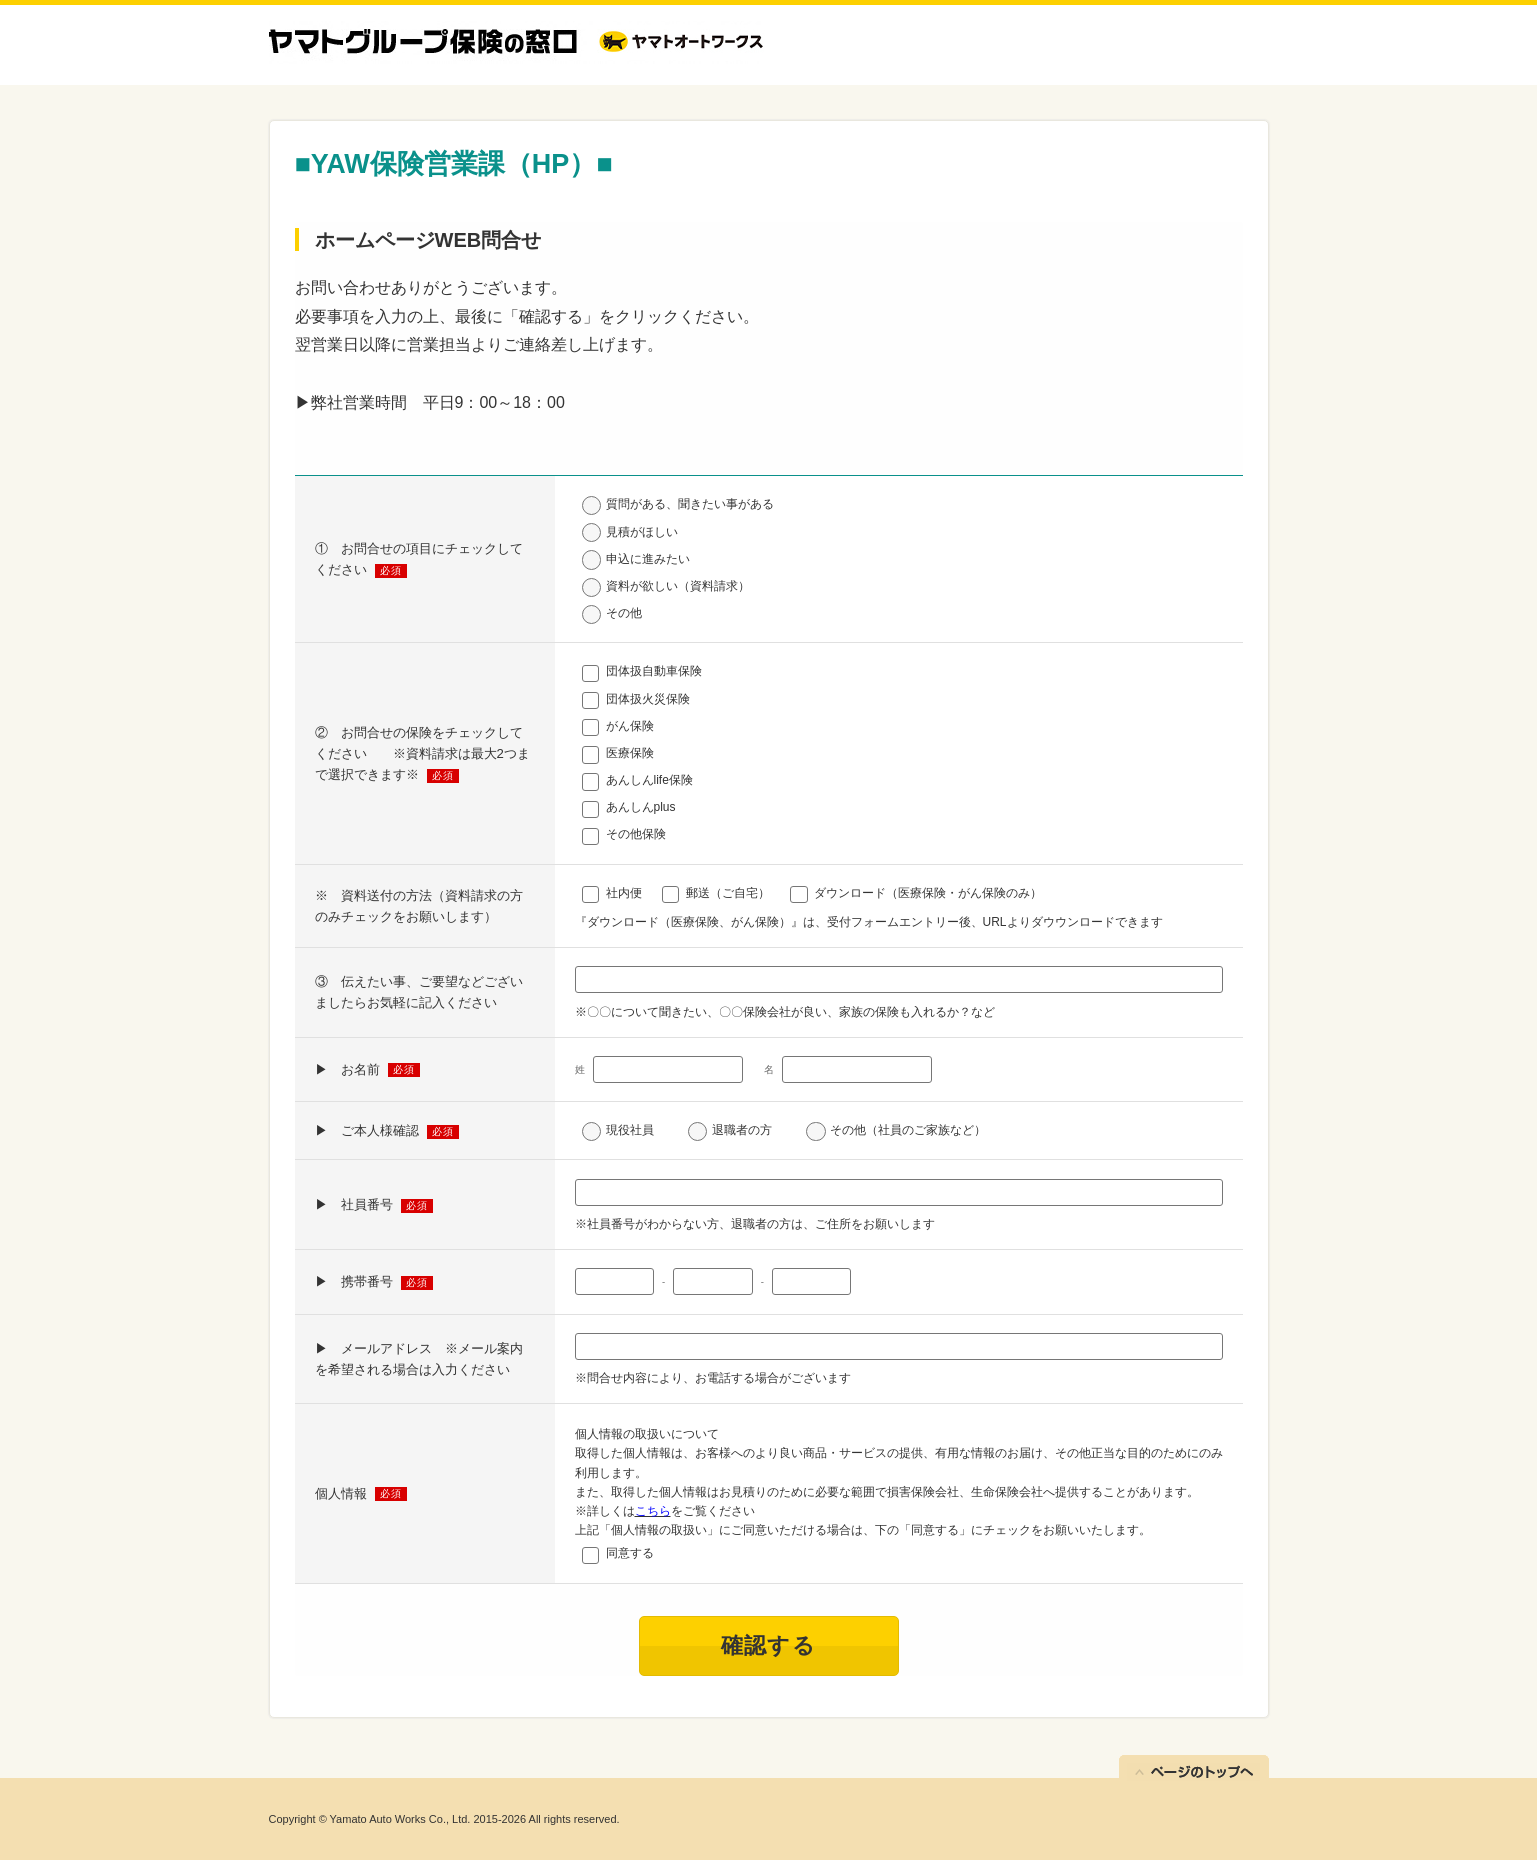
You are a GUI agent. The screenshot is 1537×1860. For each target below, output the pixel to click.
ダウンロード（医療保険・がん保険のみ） (928, 893)
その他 (624, 613)
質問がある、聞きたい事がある (690, 504)
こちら (653, 1511)
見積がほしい (642, 532)
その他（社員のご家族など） (908, 1130)
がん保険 (630, 726)
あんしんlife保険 (649, 780)
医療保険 (630, 753)
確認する (768, 1645)
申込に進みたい (648, 559)
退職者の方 (742, 1130)
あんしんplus (641, 807)
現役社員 (630, 1130)
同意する (630, 1553)
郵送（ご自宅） (728, 893)
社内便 (624, 893)
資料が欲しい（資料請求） (678, 586)
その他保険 (636, 834)
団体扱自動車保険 (654, 671)
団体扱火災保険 (648, 699)
